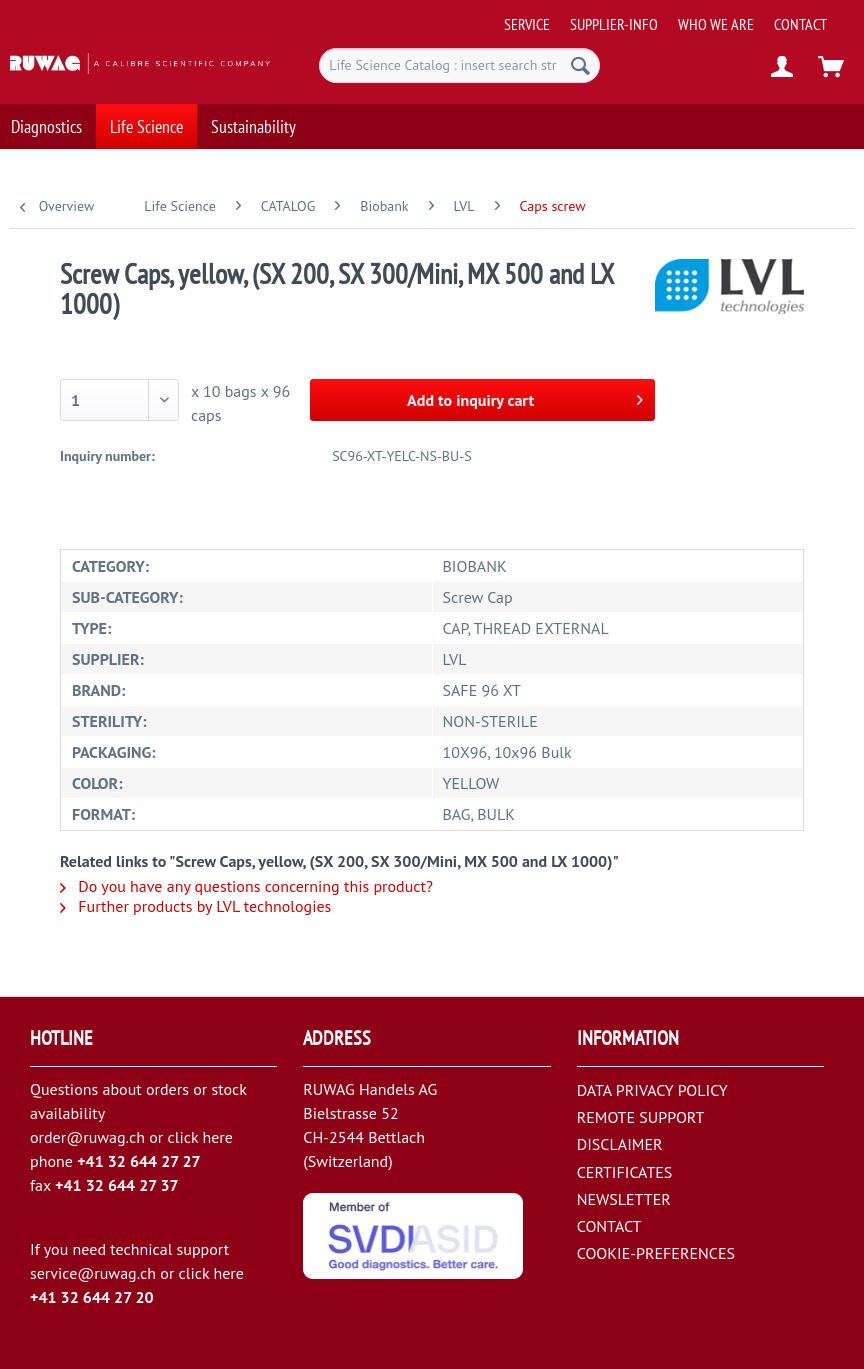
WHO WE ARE (716, 24)
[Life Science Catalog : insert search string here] (459, 65)
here (217, 1137)
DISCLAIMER (620, 1144)
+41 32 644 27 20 (92, 1297)
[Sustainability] (253, 125)
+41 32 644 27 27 (139, 1161)
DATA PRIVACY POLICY (652, 1090)
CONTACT (800, 24)
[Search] (580, 65)
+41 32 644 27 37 (117, 1185)
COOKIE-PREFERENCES (656, 1253)
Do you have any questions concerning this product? (246, 886)
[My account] (783, 68)
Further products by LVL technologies (195, 906)
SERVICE (527, 24)
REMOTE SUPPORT (641, 1117)
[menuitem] (677, 16)
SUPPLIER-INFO (614, 24)
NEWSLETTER (624, 1199)
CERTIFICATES (625, 1172)
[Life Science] (146, 125)
